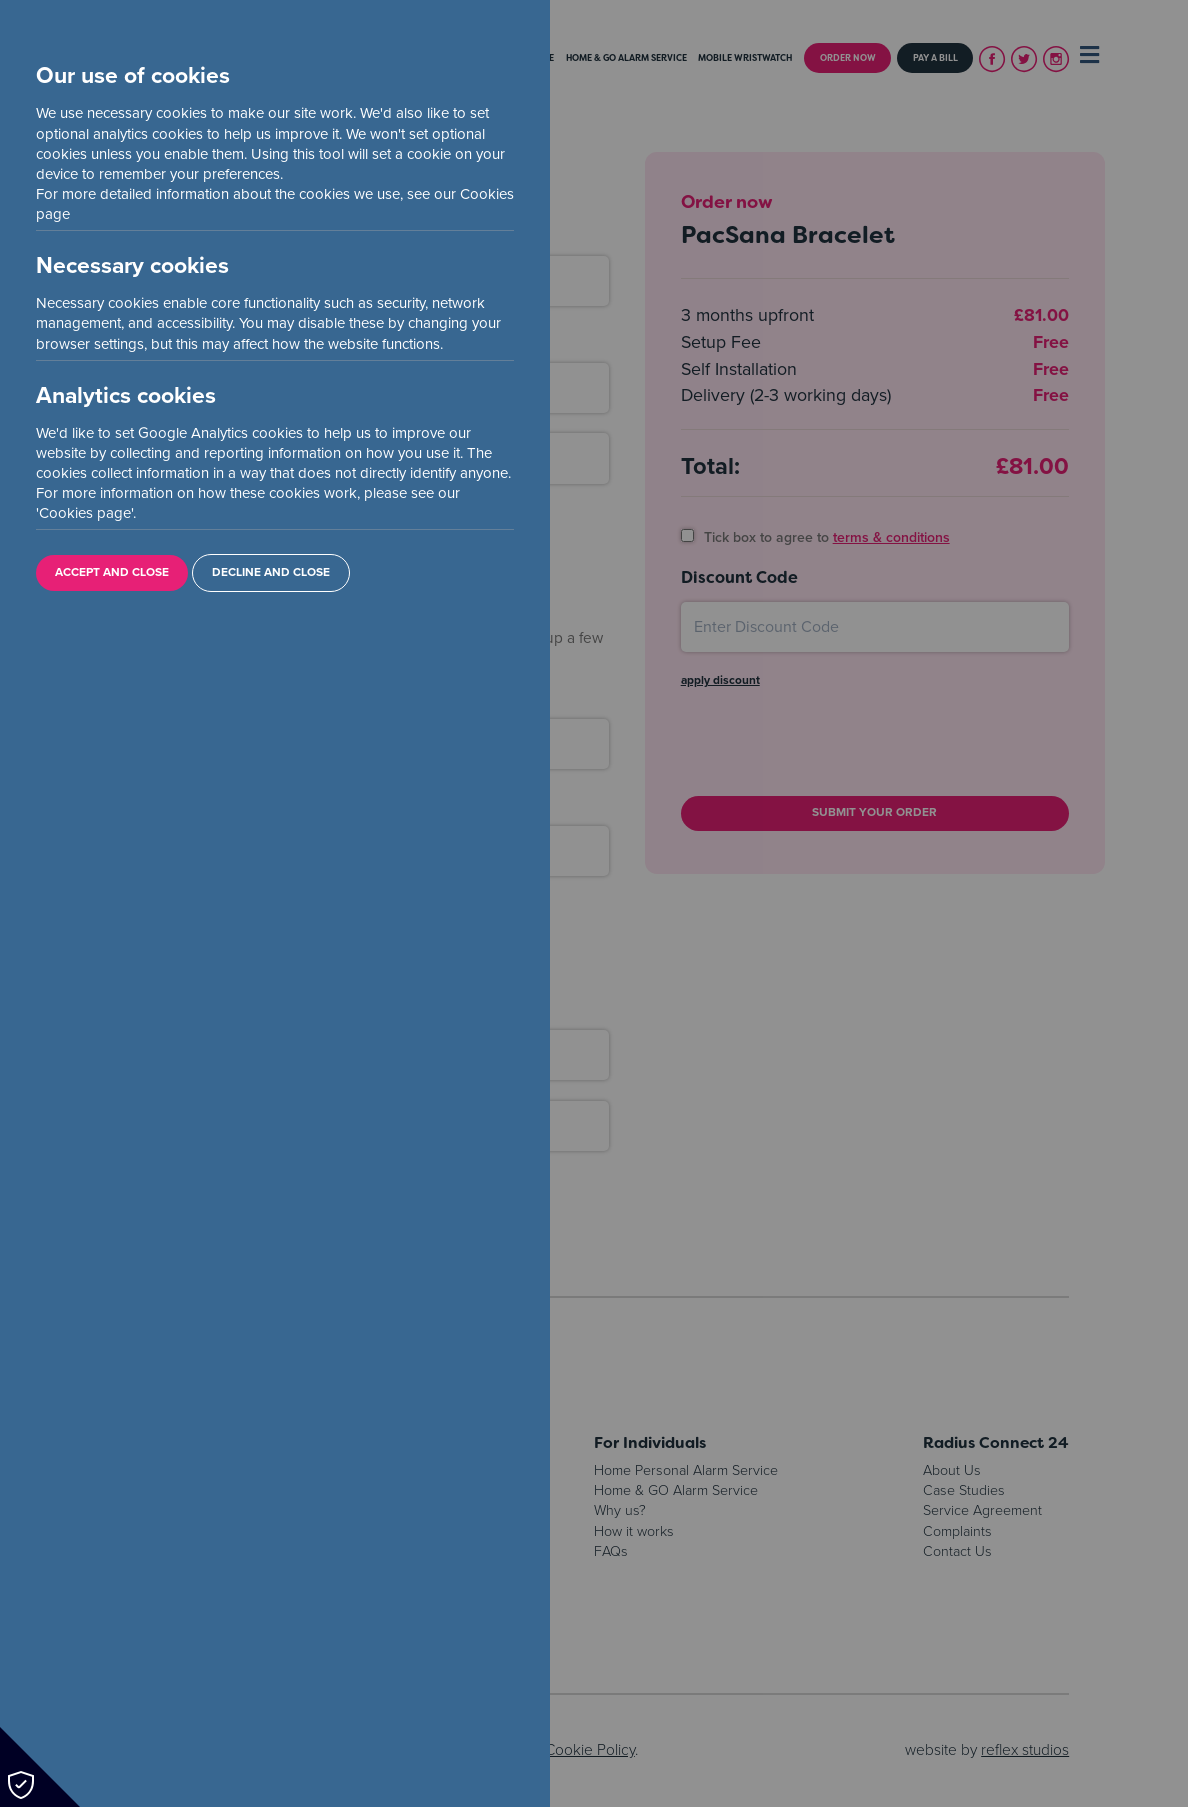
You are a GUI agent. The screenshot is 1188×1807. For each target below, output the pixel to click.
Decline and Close (271, 572)
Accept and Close (112, 572)
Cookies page (85, 513)
